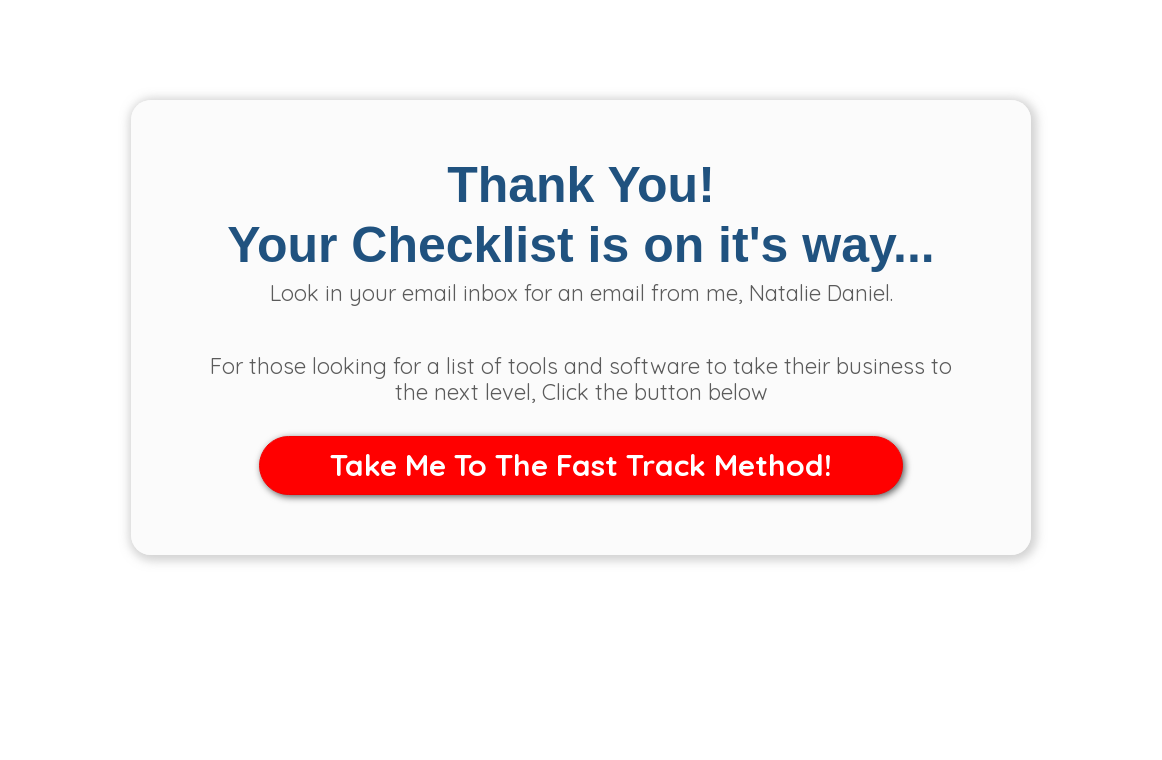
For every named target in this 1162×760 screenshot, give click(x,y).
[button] (581, 465)
